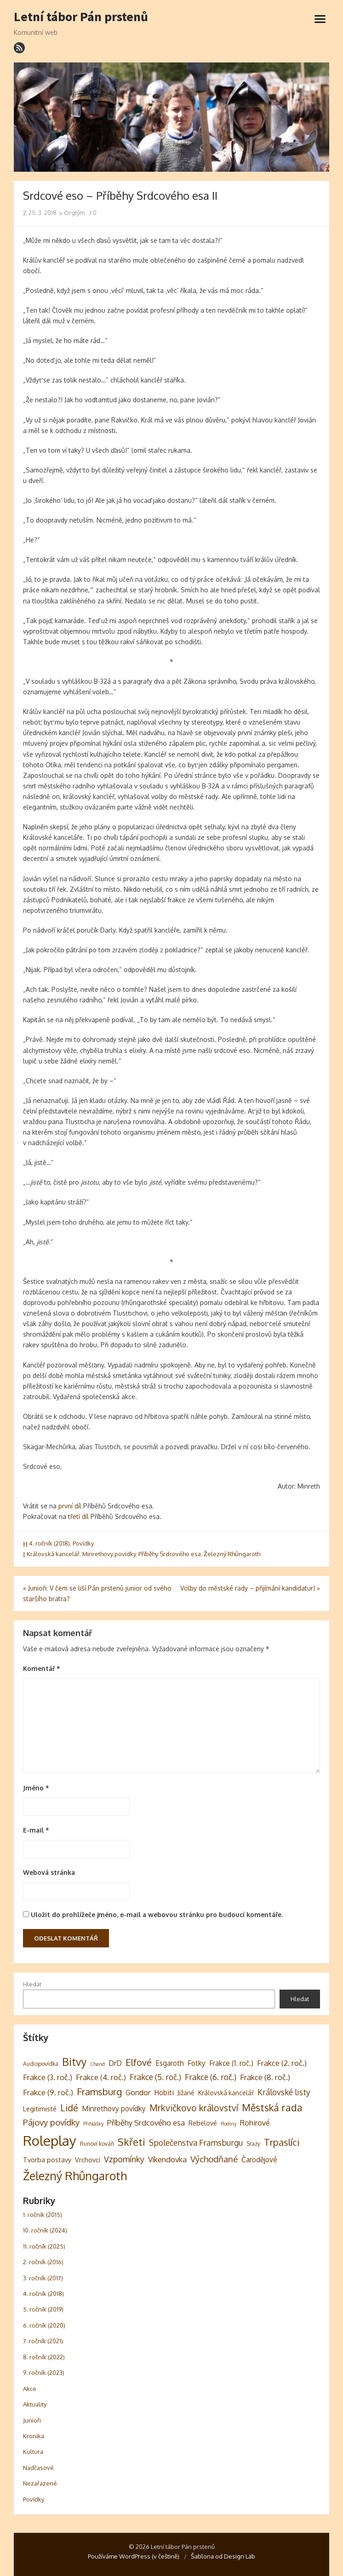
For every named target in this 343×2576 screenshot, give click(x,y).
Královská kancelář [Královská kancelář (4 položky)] (226, 2093)
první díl (69, 1506)
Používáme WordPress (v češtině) (133, 2556)
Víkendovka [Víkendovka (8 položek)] (167, 2159)
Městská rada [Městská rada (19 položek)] (272, 2107)
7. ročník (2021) (43, 2341)
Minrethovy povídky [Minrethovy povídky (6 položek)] (114, 2108)
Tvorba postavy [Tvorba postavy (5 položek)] (47, 2159)
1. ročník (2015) (42, 2214)
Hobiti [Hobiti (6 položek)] (164, 2092)
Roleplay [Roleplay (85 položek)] (49, 2140)
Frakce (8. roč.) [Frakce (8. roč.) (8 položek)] (265, 2077)
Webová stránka (49, 1872)
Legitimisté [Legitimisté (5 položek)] (40, 2108)
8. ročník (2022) (44, 2357)
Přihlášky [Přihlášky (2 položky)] (93, 2123)
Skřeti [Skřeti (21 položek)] (131, 2142)
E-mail (36, 1830)
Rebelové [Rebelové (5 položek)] (203, 2123)
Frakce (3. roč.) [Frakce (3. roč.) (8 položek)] (47, 2077)
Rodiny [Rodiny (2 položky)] (228, 2123)
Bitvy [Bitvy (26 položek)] (74, 2061)
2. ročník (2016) (43, 2262)
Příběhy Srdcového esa (169, 1554)
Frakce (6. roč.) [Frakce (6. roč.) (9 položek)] (210, 2077)
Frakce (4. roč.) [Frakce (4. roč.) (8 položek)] (101, 2077)
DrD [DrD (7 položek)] (115, 2063)
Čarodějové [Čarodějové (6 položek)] (259, 2159)
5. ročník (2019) (43, 2309)
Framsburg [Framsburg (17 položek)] (99, 2092)
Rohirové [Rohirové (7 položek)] (255, 2122)
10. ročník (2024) (45, 2230)
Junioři (32, 2420)
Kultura (33, 2451)
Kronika (33, 2436)
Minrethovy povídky (109, 1554)
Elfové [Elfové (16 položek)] (139, 2062)
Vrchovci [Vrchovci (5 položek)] (87, 2159)
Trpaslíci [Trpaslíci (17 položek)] (281, 2142)
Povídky (83, 1543)
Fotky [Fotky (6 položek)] (197, 2063)
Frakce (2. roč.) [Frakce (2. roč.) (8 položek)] (282, 2063)
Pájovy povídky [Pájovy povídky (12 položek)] (51, 2122)
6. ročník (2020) (44, 2325)
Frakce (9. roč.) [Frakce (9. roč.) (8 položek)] (48, 2092)
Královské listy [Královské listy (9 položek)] (283, 2092)
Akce (29, 2388)
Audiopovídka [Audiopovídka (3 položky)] (40, 2063)
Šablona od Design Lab (223, 2556)
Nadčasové (38, 2467)
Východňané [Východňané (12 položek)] (214, 2159)
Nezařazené (40, 2483)
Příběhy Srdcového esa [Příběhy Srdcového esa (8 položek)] (146, 2122)
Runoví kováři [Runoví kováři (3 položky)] (97, 2143)
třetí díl (78, 1516)
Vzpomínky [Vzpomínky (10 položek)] (124, 2159)
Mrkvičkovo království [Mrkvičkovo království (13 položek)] (193, 2108)
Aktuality (34, 2404)
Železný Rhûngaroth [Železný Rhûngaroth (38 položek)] (75, 2175)
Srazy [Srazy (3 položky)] (253, 2143)
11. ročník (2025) (44, 2246)
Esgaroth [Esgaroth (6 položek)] (169, 2063)
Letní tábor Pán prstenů (81, 17)
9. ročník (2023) (43, 2372)
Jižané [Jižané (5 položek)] (185, 2092)
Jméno (36, 1788)
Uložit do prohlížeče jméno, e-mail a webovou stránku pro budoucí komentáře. (157, 1914)
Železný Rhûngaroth (232, 1554)
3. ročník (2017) (43, 2278)
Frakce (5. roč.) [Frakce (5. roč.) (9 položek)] (155, 2077)
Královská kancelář (53, 1554)
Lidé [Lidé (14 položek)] (69, 2108)
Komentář (41, 1668)
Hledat (32, 1984)
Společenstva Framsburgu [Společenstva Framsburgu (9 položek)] (196, 2142)
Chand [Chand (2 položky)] (97, 2064)
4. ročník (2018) (49, 1543)
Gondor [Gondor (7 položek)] (138, 2092)
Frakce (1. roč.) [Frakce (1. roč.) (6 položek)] (231, 2063)
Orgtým (72, 212)
